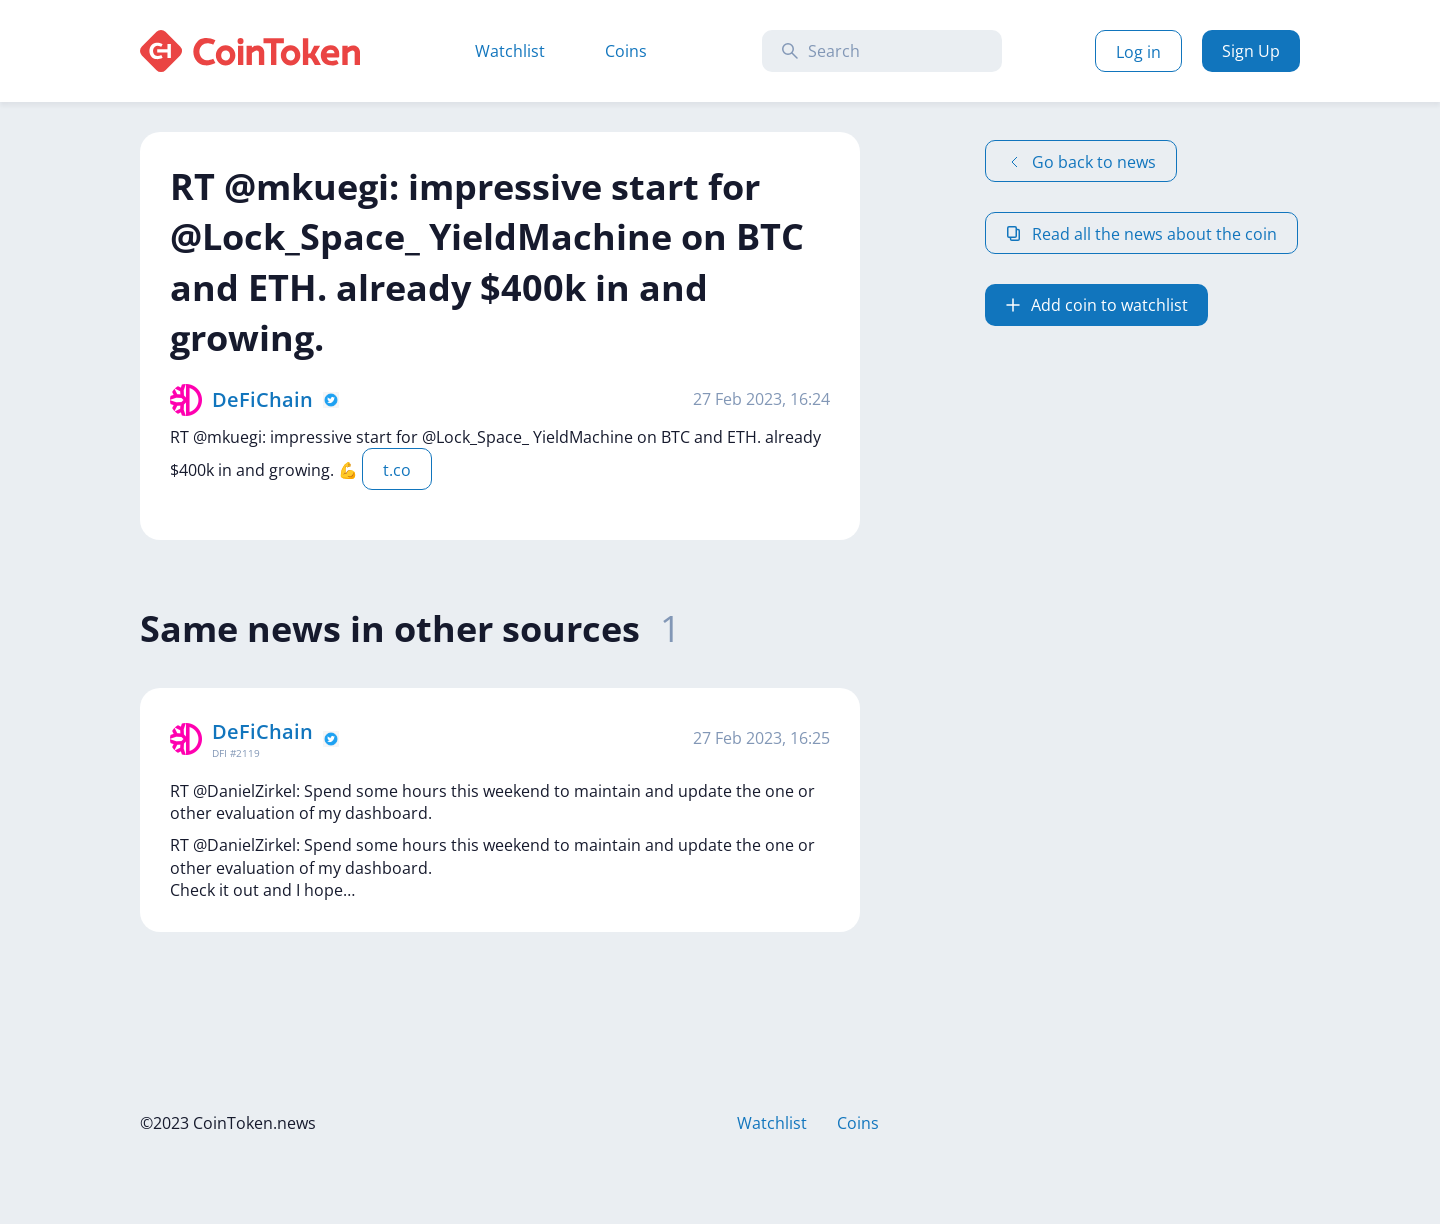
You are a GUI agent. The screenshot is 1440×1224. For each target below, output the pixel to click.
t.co (397, 470)
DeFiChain (262, 399)
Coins (626, 51)
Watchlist (510, 51)
